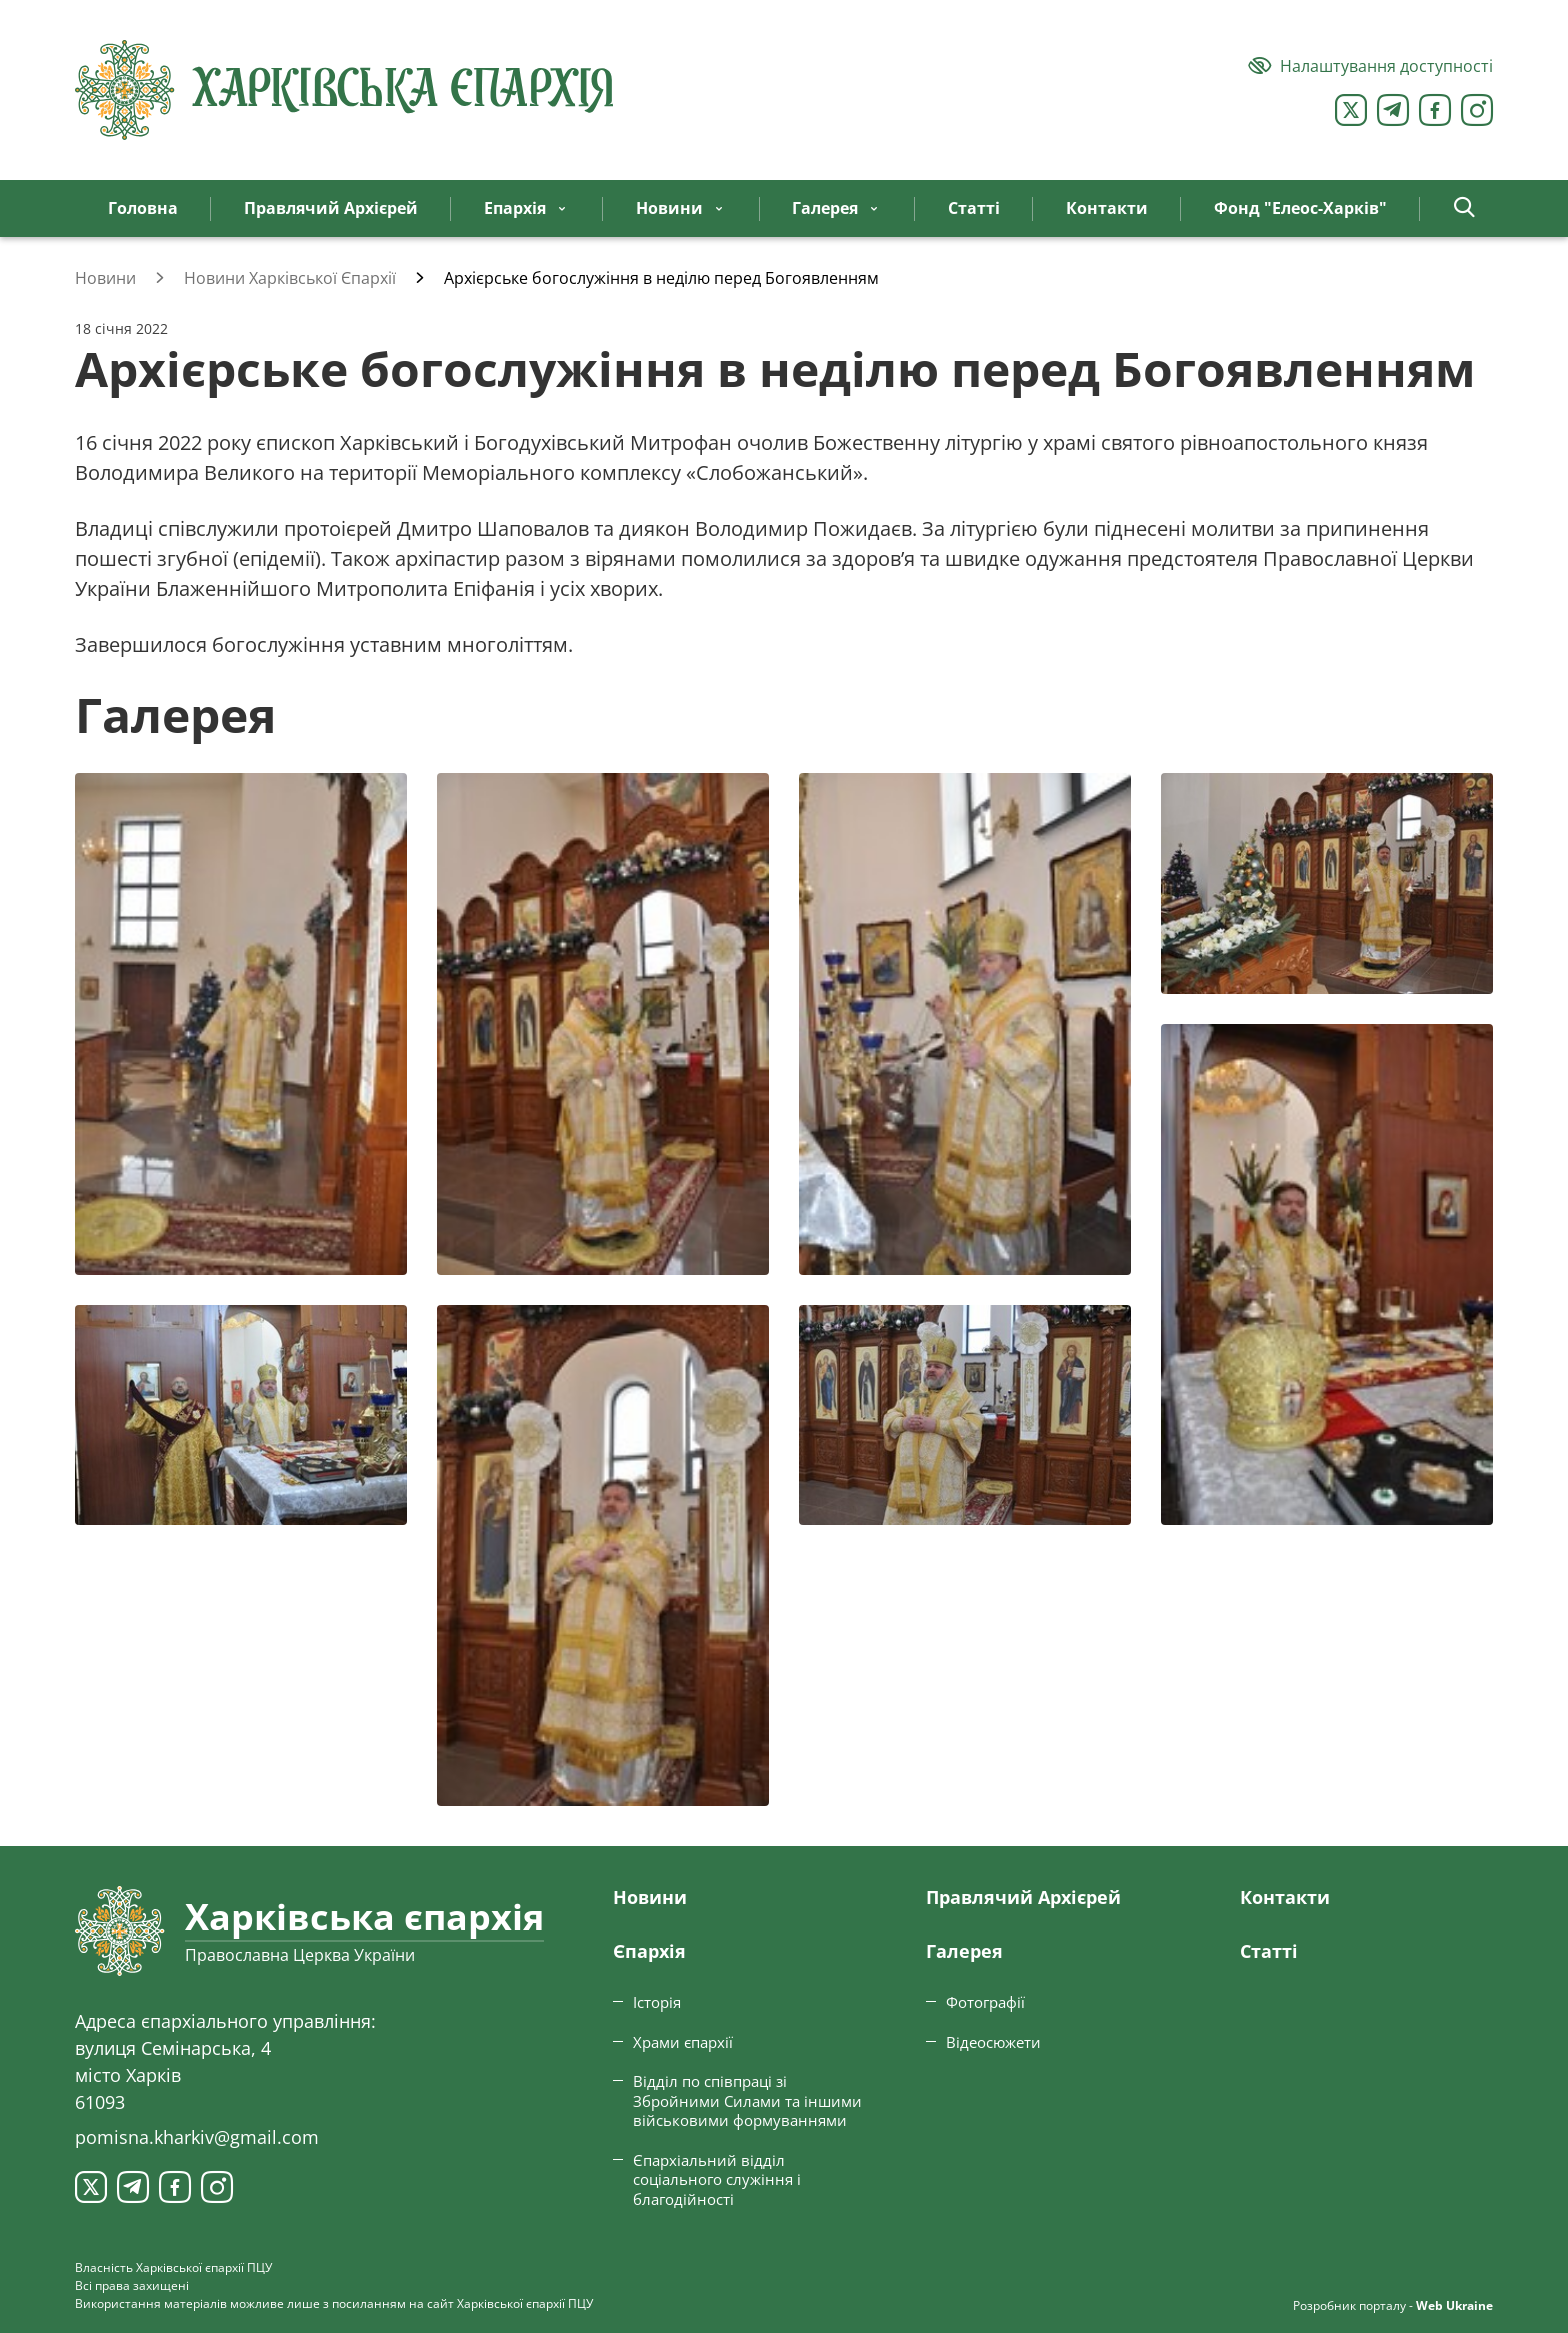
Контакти (1285, 1897)
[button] (1464, 208)
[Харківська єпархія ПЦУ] (345, 90)
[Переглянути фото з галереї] (241, 1024)
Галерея (964, 1951)
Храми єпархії (683, 2042)
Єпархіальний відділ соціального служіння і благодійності (717, 2179)
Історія (657, 2002)
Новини (650, 1897)
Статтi (1269, 1951)
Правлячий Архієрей (1023, 1897)
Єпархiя (649, 1951)
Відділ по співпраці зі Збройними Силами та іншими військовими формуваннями (747, 2100)
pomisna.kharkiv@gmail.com (197, 2137)
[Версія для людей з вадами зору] (1370, 66)
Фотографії (985, 2002)
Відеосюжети (993, 2042)
